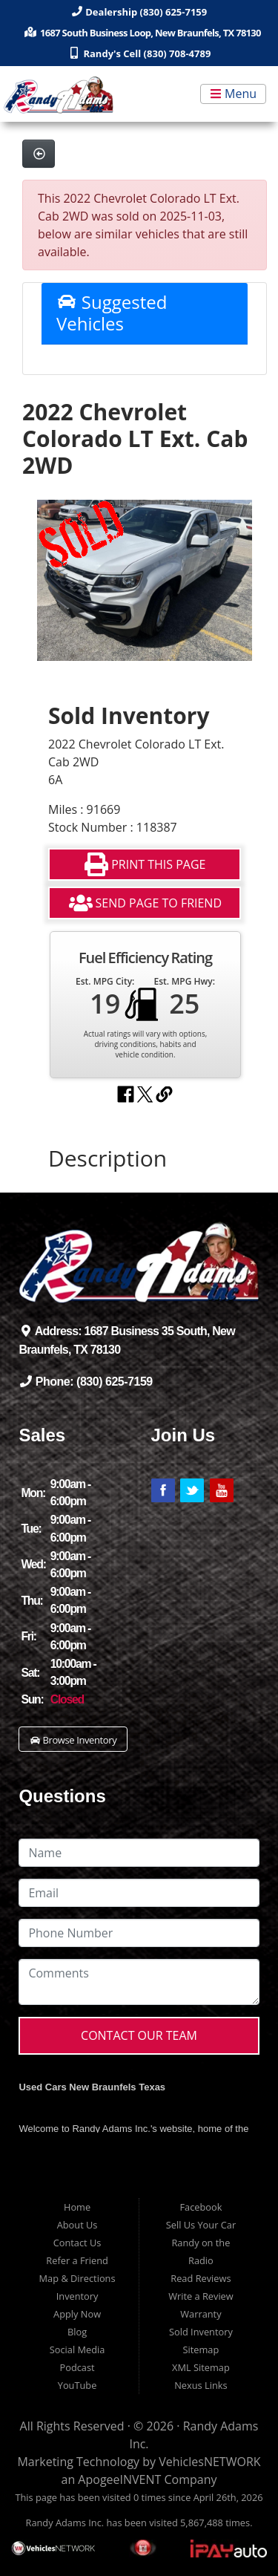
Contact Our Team (139, 2035)
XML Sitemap (201, 2367)
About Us (77, 2224)
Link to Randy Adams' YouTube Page (222, 1490)
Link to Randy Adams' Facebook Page (163, 1490)
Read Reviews (201, 2278)
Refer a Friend (77, 2260)
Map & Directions (77, 2278)
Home (77, 2207)
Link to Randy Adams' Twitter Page (192, 1490)
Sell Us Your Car (201, 2224)
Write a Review (201, 2296)
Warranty (200, 2314)
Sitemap (201, 2349)
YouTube (77, 2385)
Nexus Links (200, 2385)
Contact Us (77, 2242)
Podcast (77, 2367)
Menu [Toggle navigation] (233, 94)
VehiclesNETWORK (209, 2461)
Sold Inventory (201, 2331)
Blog (77, 2331)
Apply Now (77, 2314)
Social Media (77, 2349)
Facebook (200, 2207)
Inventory (77, 2296)
